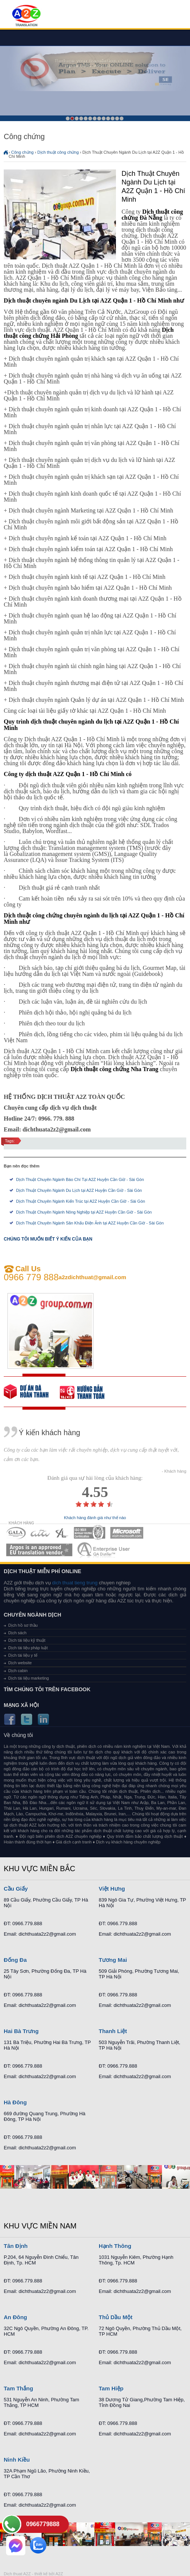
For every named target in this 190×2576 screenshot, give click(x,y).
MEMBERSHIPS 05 (127, 1532)
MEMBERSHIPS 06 (39, 1549)
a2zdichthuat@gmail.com (92, 1277)
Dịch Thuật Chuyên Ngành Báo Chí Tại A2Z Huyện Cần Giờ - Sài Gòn (80, 1179)
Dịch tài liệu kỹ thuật (26, 1640)
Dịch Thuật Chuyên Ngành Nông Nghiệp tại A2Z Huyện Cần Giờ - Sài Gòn (84, 1212)
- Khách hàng (174, 1471)
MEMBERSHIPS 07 (104, 1549)
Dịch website (20, 1662)
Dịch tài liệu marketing (28, 1678)
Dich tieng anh (26, 16)
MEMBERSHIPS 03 (62, 1532)
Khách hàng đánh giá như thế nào (95, 1518)
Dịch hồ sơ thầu (23, 1625)
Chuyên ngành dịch (32, 1615)
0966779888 (42, 2524)
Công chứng (22, 152)
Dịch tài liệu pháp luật (28, 1647)
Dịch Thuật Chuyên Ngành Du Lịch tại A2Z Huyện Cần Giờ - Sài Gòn (79, 1190)
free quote (32, 1391)
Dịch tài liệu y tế (22, 1655)
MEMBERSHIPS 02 (40, 1532)
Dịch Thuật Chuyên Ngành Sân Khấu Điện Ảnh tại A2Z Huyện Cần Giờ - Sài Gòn (90, 1223)
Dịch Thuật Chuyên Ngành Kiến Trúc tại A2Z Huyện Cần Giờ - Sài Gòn (80, 1201)
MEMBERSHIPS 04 (89, 1532)
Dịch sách (17, 1632)
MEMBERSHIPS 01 (16, 1532)
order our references (88, 1391)
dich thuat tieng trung (74, 1582)
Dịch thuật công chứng (58, 152)
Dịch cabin (18, 1670)
